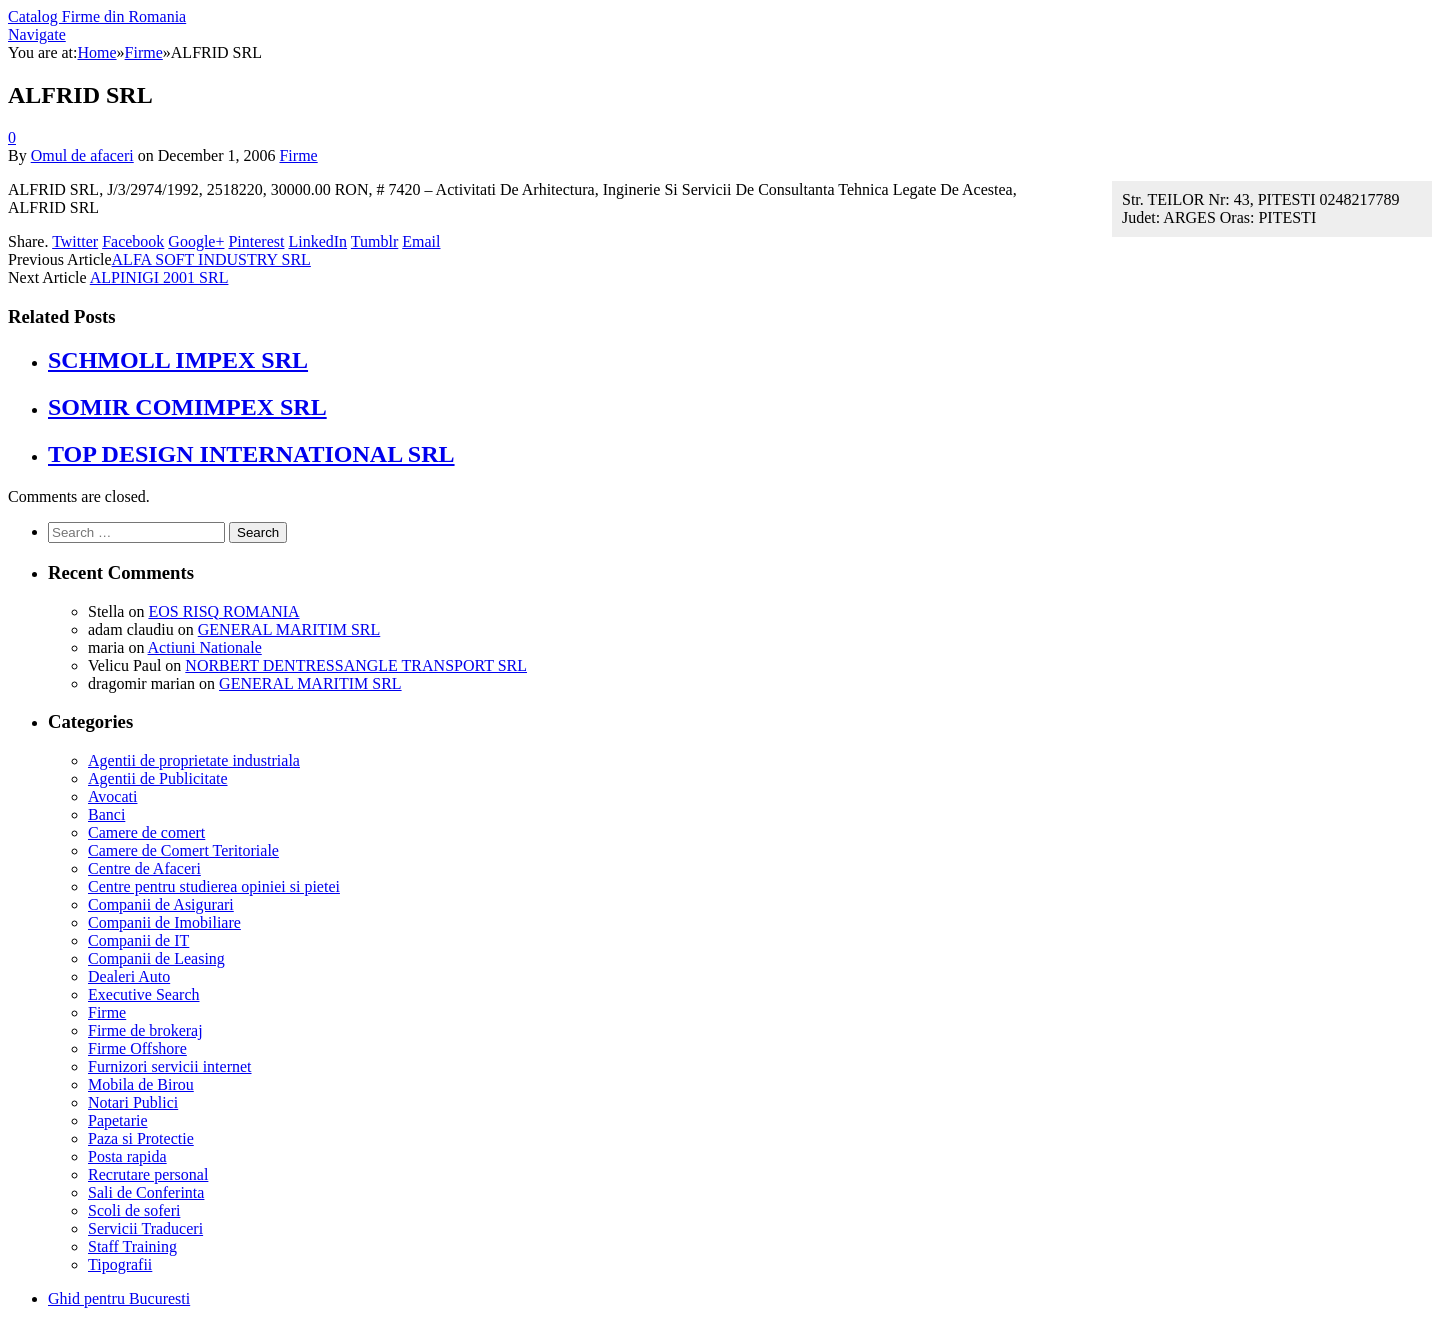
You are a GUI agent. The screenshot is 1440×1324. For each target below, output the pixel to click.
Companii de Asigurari (161, 904)
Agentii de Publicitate (158, 778)
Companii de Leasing (156, 958)
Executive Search (144, 994)
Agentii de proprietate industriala (194, 760)
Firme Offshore (137, 1048)
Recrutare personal (148, 1174)
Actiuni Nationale (205, 647)
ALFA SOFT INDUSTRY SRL (211, 259)
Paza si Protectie (141, 1138)
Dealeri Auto (129, 976)
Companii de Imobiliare (164, 922)
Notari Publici (133, 1102)
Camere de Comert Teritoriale (183, 850)
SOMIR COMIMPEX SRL (187, 407)
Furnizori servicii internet (170, 1066)
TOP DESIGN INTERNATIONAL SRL (251, 454)
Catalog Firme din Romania (97, 16)
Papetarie (118, 1120)
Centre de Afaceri (144, 868)
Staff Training (132, 1246)
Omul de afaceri (82, 155)
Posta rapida (127, 1156)
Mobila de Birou (141, 1084)
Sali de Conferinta (146, 1192)
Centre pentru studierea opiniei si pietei (214, 886)
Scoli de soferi (134, 1210)
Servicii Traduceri (145, 1228)
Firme (298, 155)
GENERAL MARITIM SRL (289, 629)
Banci (106, 814)
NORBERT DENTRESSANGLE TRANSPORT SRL (356, 665)
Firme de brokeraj (145, 1030)
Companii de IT (138, 940)
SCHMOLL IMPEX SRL (178, 360)
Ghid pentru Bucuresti (119, 1298)
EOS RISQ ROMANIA (223, 611)
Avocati (112, 796)
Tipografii (120, 1264)
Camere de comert (146, 832)
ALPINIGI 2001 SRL (159, 277)
